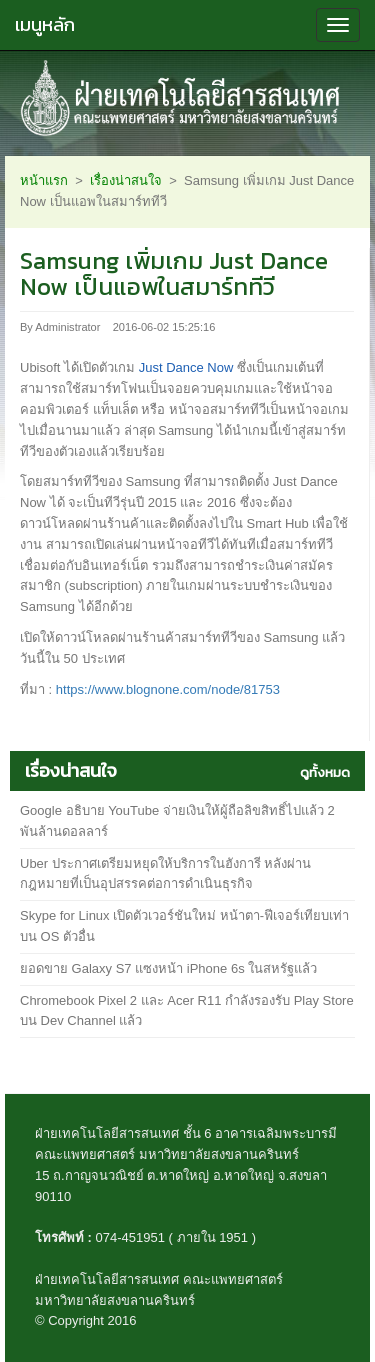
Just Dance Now (186, 367)
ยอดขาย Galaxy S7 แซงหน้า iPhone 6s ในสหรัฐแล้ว (168, 968)
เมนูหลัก (45, 24)
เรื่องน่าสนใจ (126, 180)
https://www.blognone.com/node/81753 (168, 689)
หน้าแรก (44, 180)
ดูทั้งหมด (325, 772)
